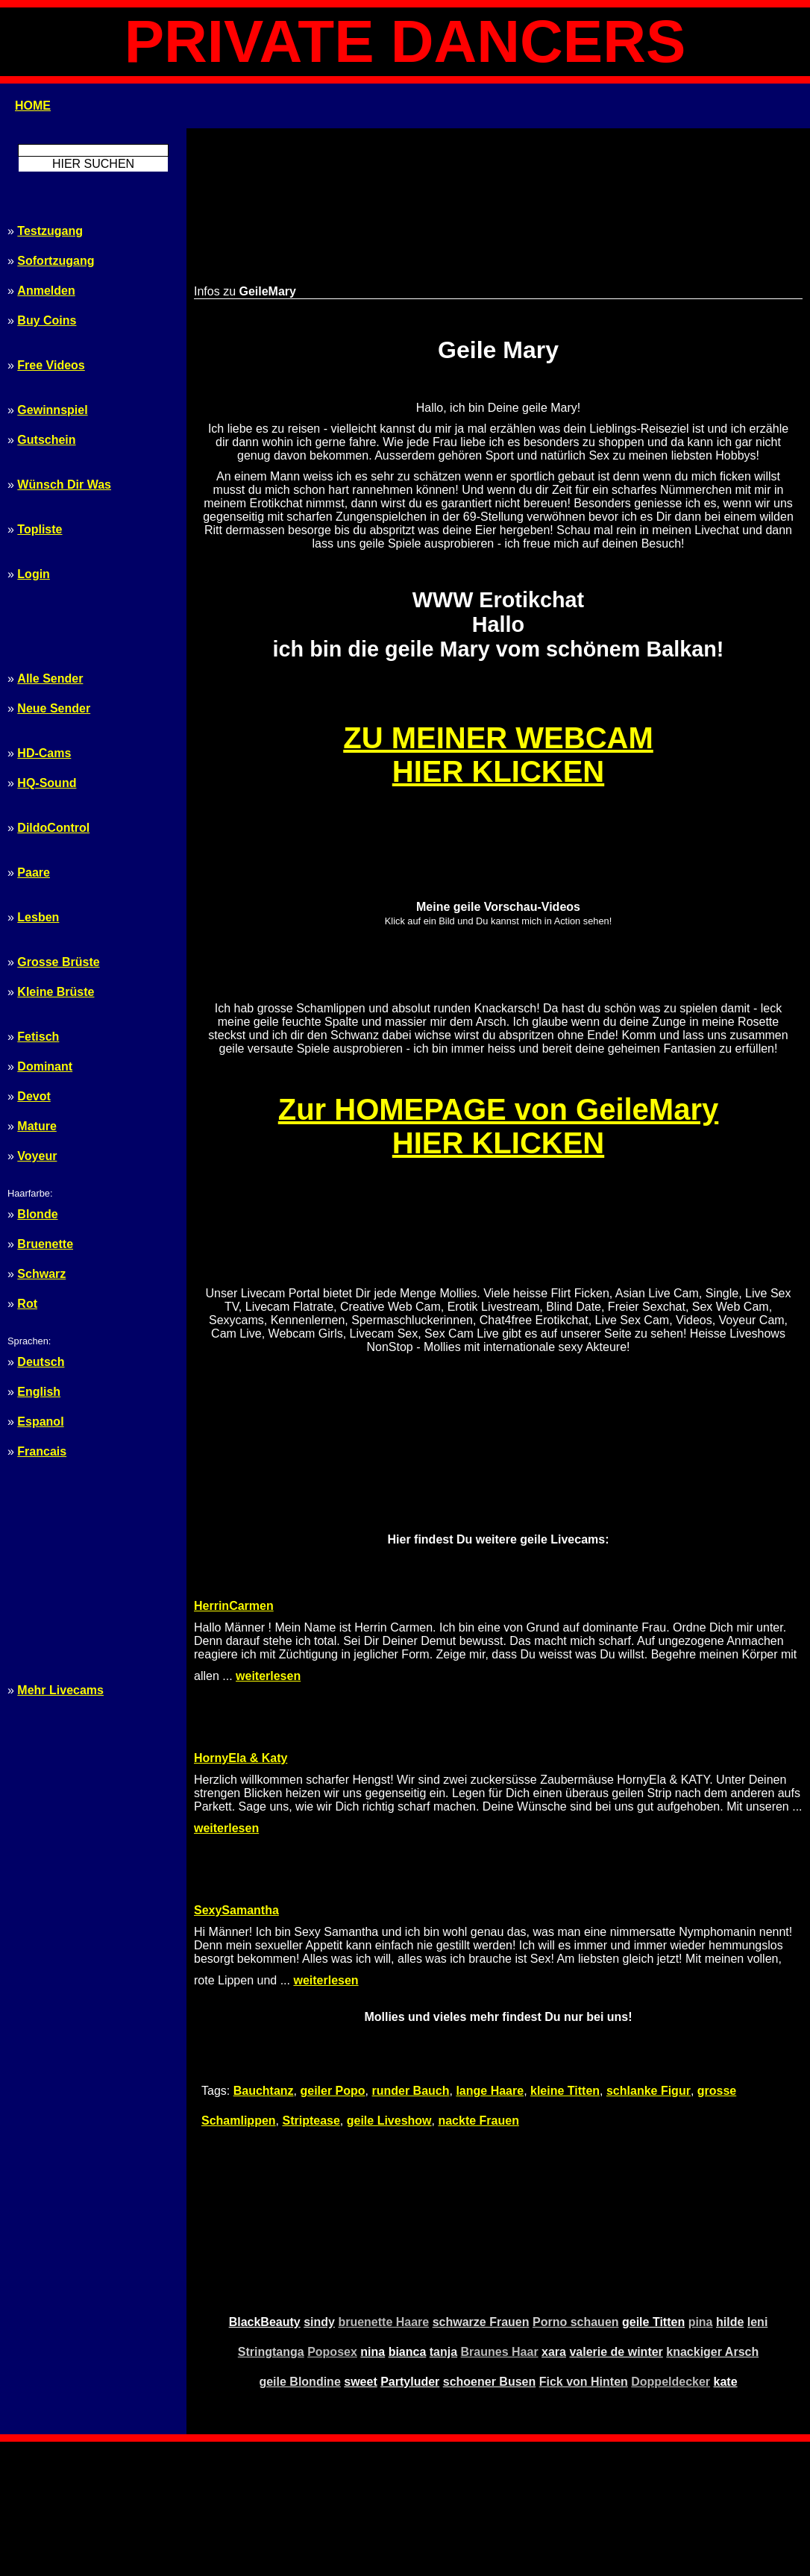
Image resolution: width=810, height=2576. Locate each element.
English (38, 1391)
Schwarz (41, 1273)
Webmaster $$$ (405, 2508)
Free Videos (50, 365)
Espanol (40, 1421)
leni (757, 2187)
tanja (443, 2217)
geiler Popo (332, 1956)
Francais (41, 1451)
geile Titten (653, 2187)
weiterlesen (268, 1601)
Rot (27, 1303)
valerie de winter (615, 2217)
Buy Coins (46, 320)
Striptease (310, 1986)
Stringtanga (271, 2217)
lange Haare (490, 1956)
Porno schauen (576, 2187)
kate (726, 2247)
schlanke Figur (648, 1956)
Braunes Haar (500, 2217)
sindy (319, 2187)
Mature (36, 1126)
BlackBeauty (265, 2187)
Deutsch (40, 1362)
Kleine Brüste (55, 991)
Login (33, 574)
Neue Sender (53, 708)
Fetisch (38, 1036)
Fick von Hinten (583, 2247)
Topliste (39, 529)
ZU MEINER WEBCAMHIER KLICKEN (498, 710)
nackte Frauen (478, 1986)
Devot (33, 1096)
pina (700, 2187)
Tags (442, 2471)
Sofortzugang (55, 260)
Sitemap (405, 2471)
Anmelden (46, 290)
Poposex (332, 2217)
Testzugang (50, 231)
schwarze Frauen (481, 2187)
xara (553, 2217)
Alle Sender (50, 678)
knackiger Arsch (712, 2217)
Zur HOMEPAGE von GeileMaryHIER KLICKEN (498, 1081)
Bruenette (45, 1244)
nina (372, 2217)
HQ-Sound (46, 783)
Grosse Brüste (58, 962)
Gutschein (46, 439)
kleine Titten (565, 1956)
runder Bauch (411, 1956)
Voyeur (37, 1156)
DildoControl (53, 827)
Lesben (38, 917)
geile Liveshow (389, 1986)
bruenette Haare (383, 2187)
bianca (408, 2217)
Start (367, 2471)
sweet (360, 2247)
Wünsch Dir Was (64, 484)
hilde (730, 2187)
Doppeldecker (670, 2247)
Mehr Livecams (60, 1690)
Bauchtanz (263, 1956)
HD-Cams (44, 753)
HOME (33, 105)
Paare (33, 872)
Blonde (37, 1214)
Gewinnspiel (52, 410)
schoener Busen (489, 2247)
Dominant (44, 1066)
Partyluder (409, 2247)
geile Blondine (299, 2247)
